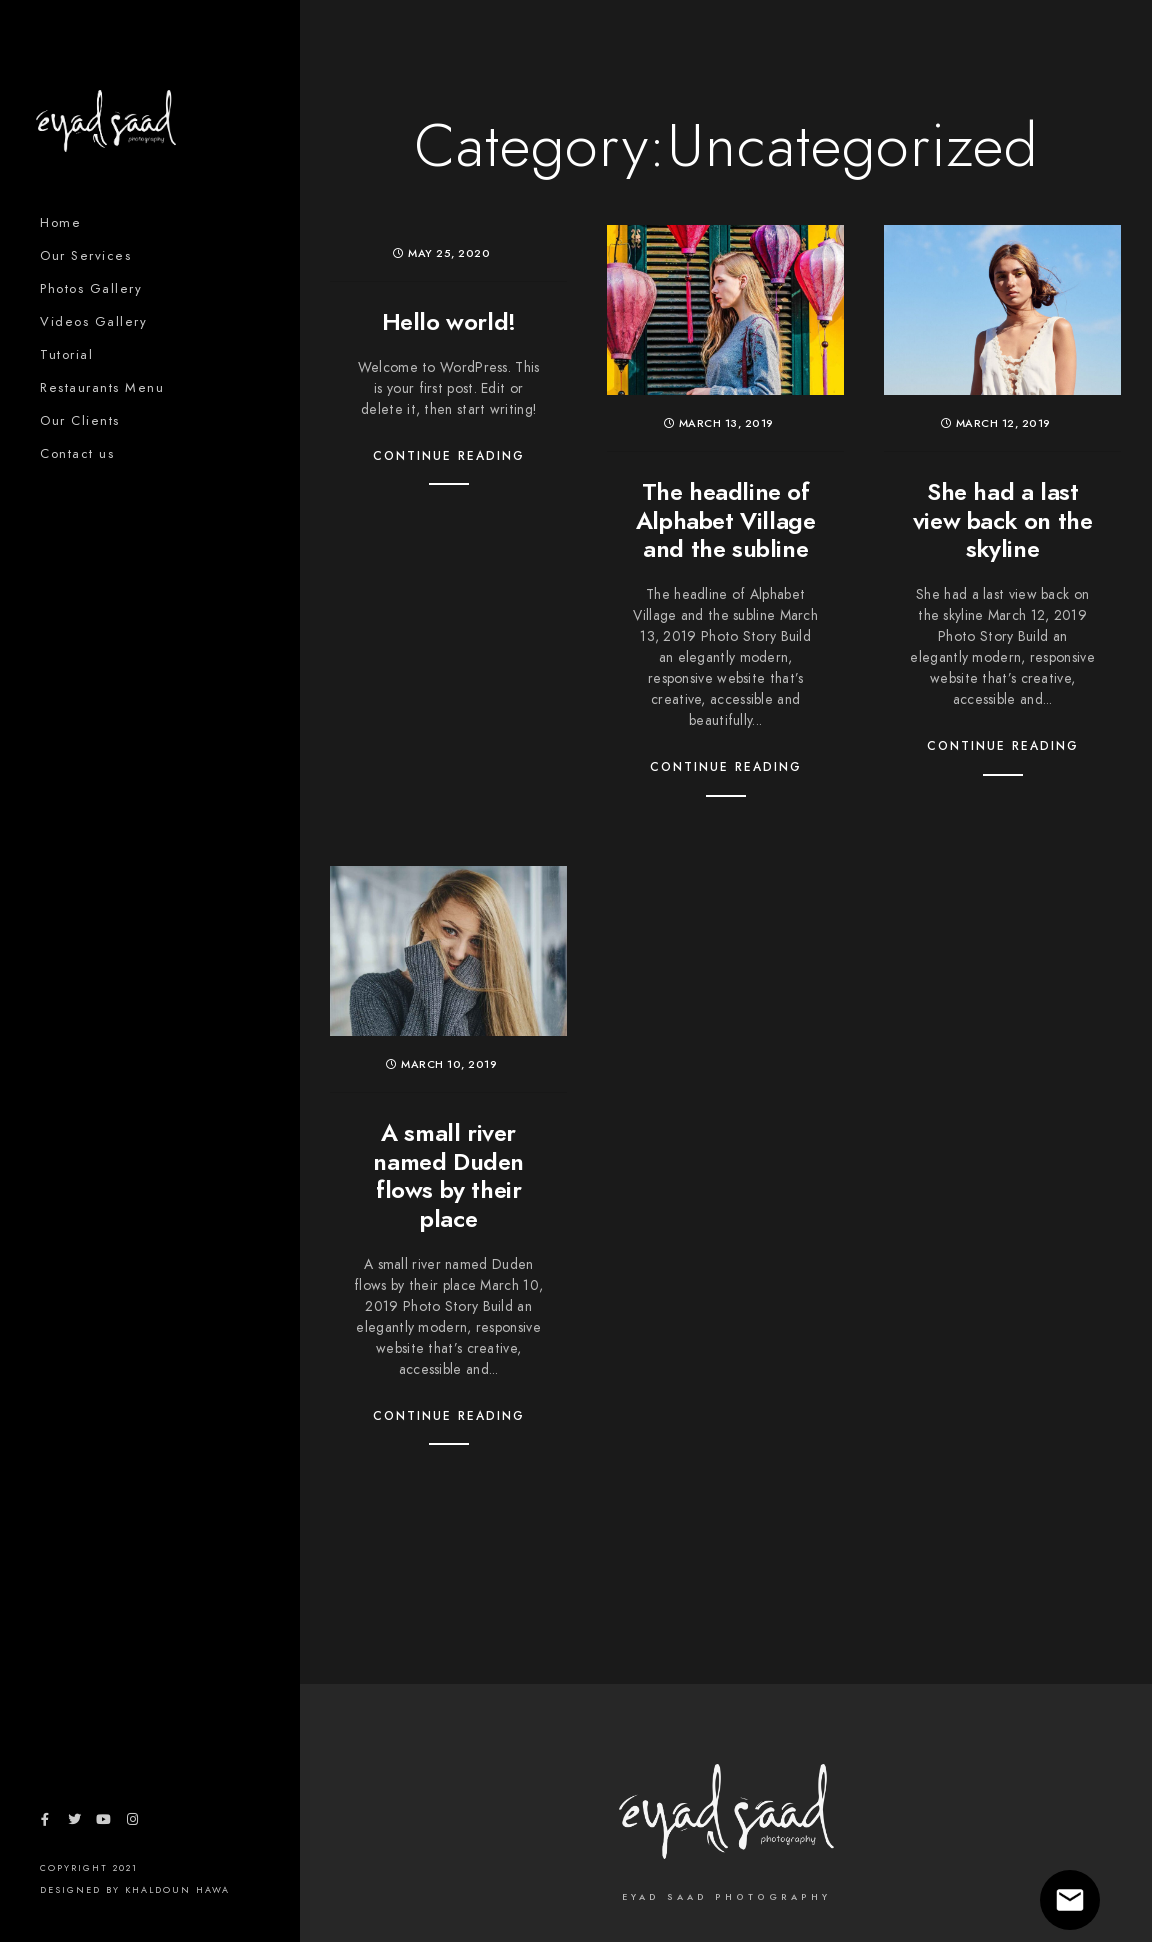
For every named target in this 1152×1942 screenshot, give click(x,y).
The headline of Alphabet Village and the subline (726, 520)
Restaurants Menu (102, 388)
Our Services (85, 256)
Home (60, 223)
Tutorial (66, 355)
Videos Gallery (93, 322)
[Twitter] (74, 1823)
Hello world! (449, 321)
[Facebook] (45, 1823)
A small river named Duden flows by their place (448, 1175)
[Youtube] (103, 1823)
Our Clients (80, 421)
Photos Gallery (91, 289)
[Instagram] (133, 1823)
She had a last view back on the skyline (1003, 520)
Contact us (77, 454)
